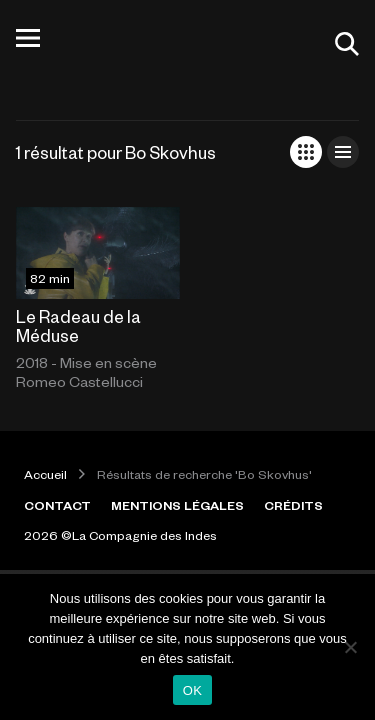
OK (192, 690)
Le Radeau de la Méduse (78, 325)
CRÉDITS (293, 505)
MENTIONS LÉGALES (177, 505)
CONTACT (57, 505)
